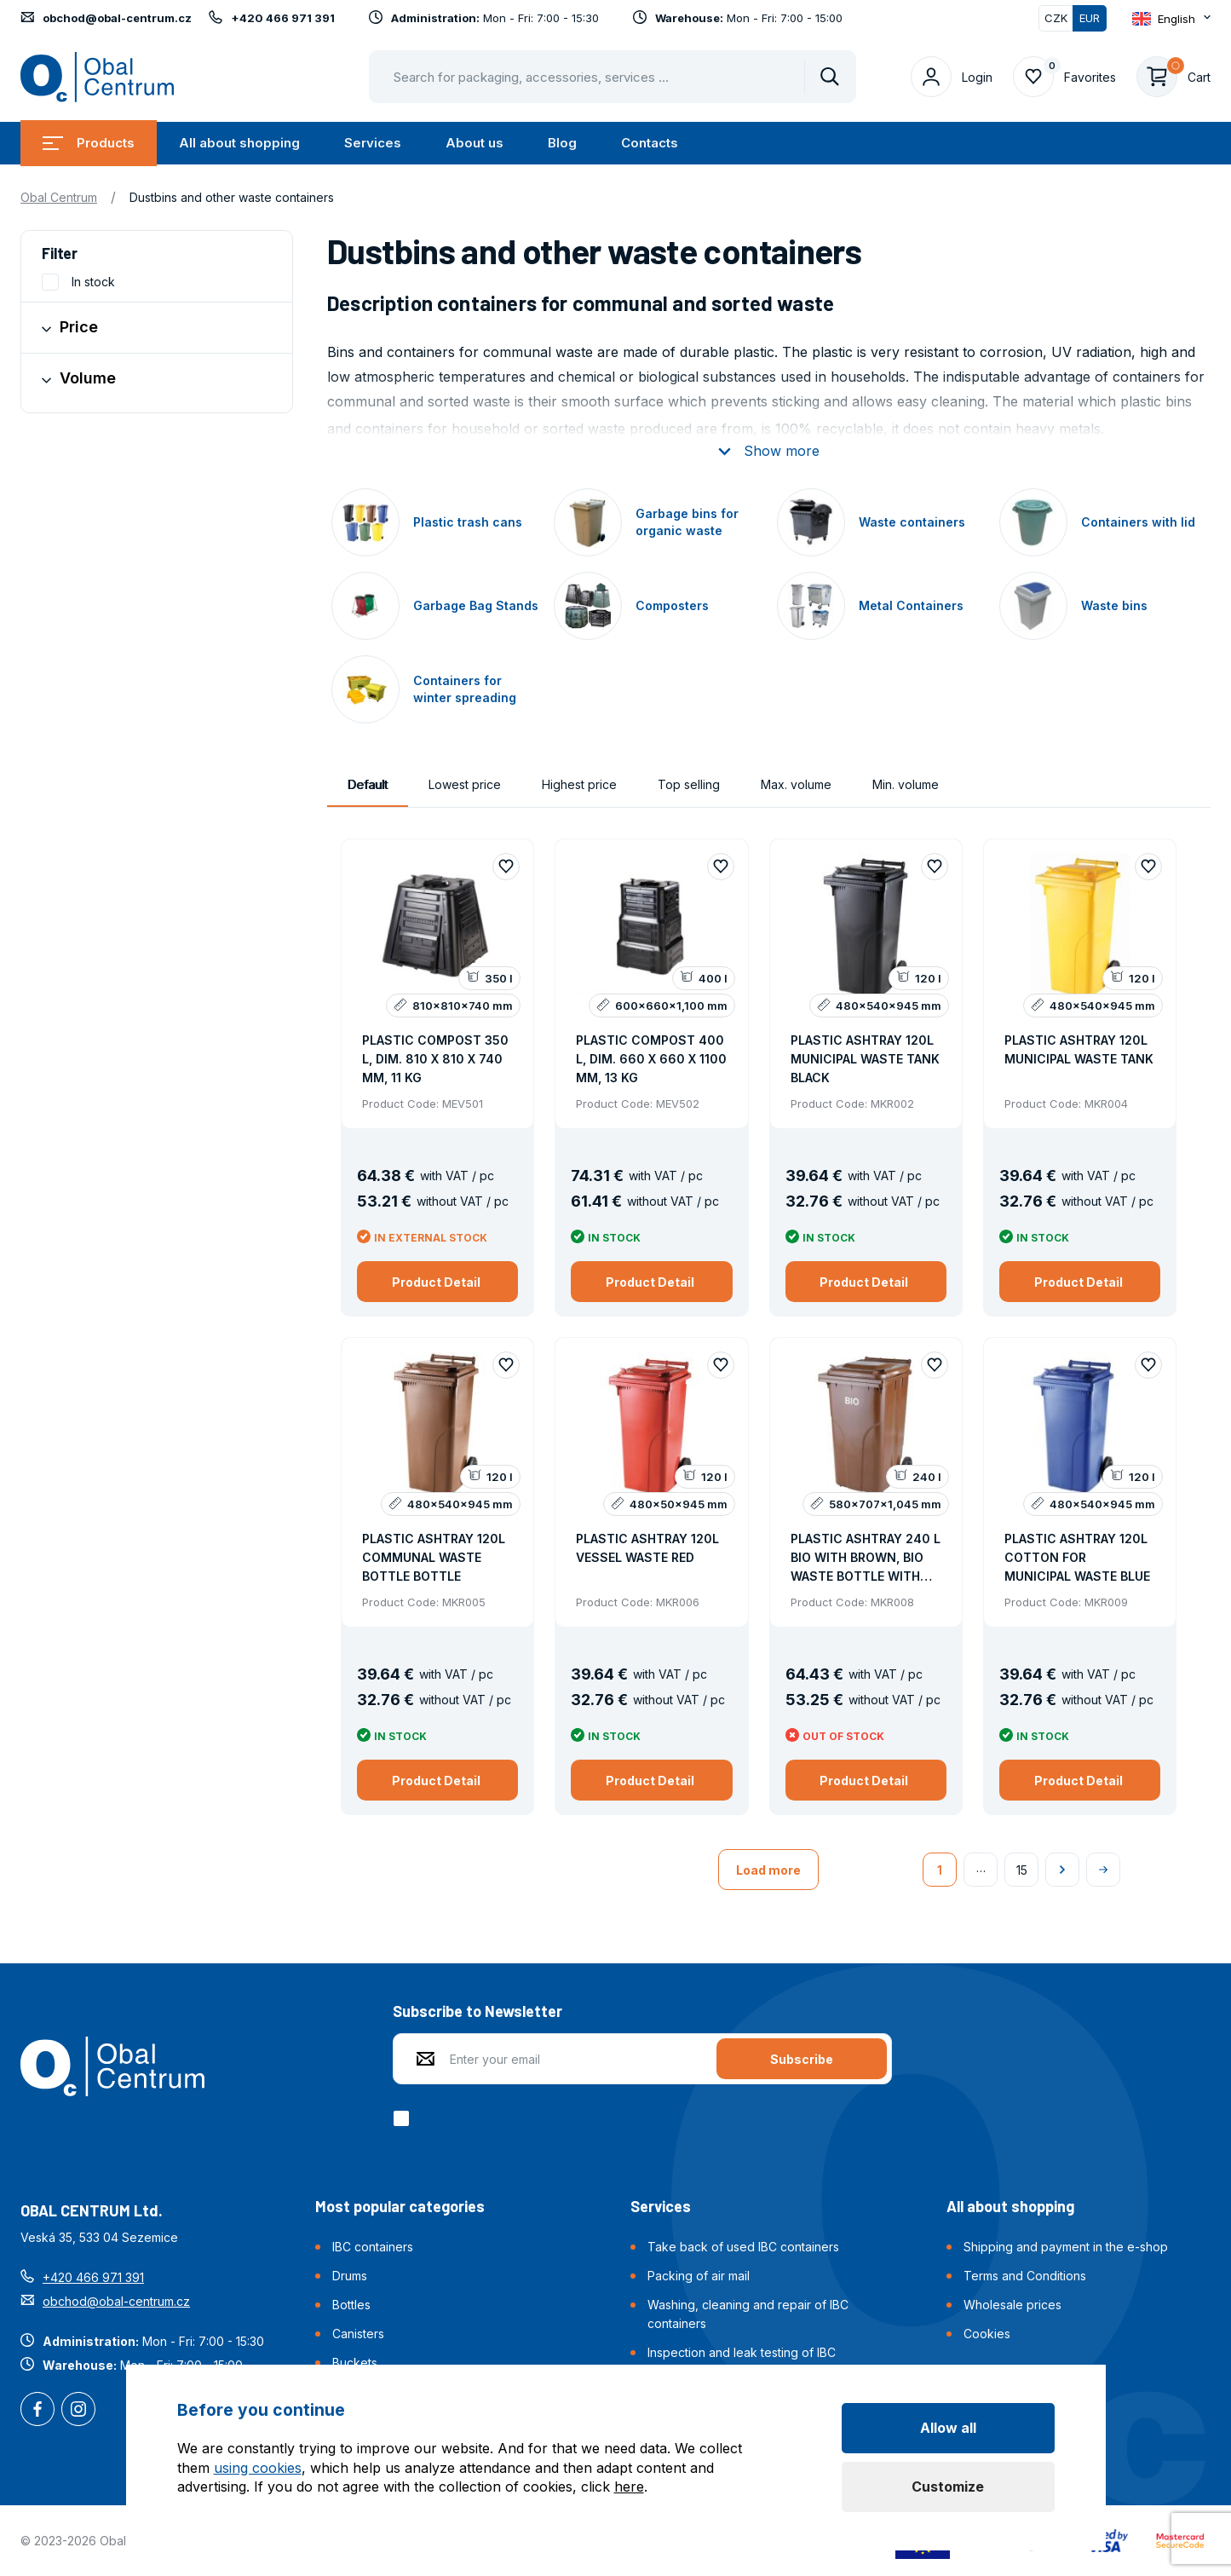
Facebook (37, 2411)
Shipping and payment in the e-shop (1066, 2246)
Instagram (78, 2411)
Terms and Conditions (1025, 2275)
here (629, 2486)
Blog (562, 143)
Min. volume (905, 784)
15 (1021, 1870)
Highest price (579, 784)
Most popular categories (400, 2206)
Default (368, 784)
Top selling (689, 784)
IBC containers (372, 2246)
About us (474, 143)
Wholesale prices (1012, 2304)
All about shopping (239, 143)
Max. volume (796, 784)
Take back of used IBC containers (743, 2246)
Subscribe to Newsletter (477, 2011)
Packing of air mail (698, 2275)
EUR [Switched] (1089, 18)
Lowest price (465, 784)
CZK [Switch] (1055, 18)
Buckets (354, 2362)
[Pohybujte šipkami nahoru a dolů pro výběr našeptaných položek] (612, 76)
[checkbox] (404, 2118)
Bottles (351, 2304)
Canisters (358, 2333)
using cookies (258, 2467)
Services (372, 143)
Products (89, 143)
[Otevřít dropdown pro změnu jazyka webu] (1171, 19)
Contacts (649, 143)
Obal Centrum (58, 197)
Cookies (987, 2333)
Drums (349, 2275)
